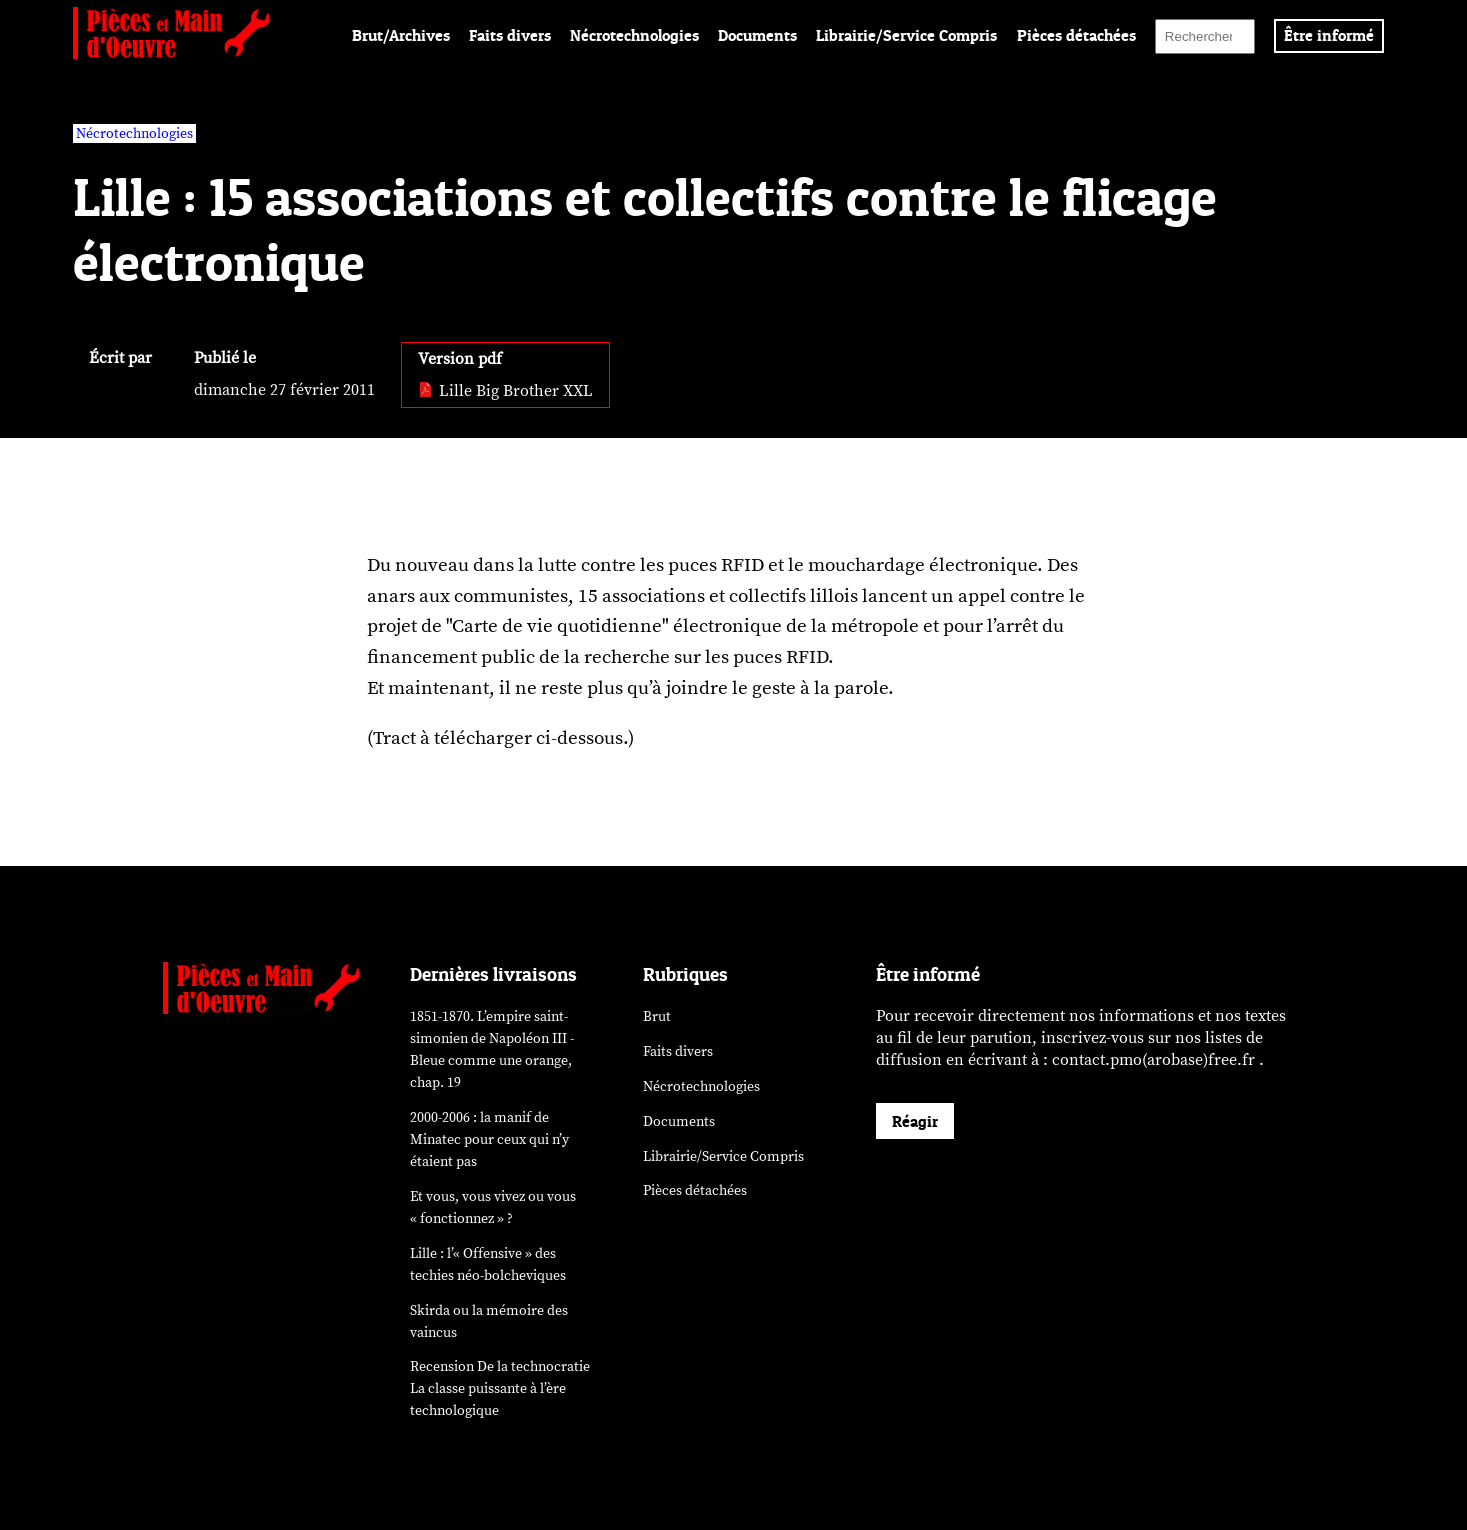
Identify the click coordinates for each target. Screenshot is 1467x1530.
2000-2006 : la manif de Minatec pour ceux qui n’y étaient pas (489, 1139)
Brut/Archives (401, 35)
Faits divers (510, 35)
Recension (500, 1388)
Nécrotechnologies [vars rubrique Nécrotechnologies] (134, 133)
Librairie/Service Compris (906, 35)
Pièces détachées (1076, 35)
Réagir (915, 1121)
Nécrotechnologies (634, 35)
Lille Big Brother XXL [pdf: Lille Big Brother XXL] (505, 391)
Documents (757, 35)
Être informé (1329, 35)
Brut (657, 1016)
